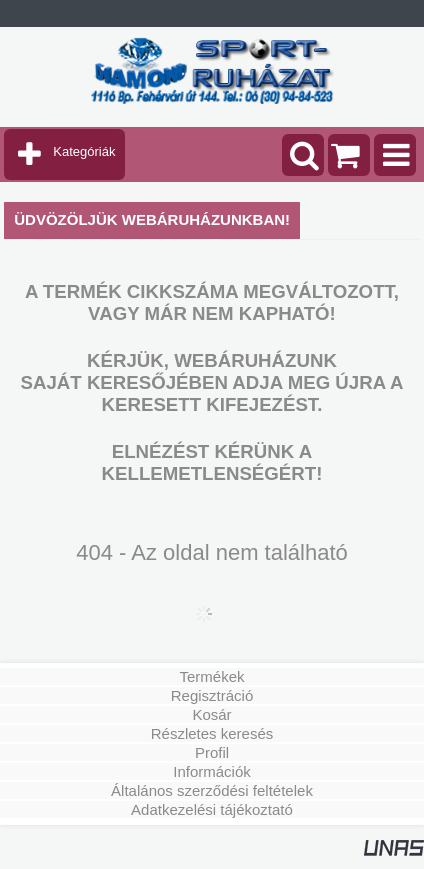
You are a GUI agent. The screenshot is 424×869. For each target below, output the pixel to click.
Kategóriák (84, 151)
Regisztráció (212, 695)
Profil (212, 752)
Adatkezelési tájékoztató (212, 809)
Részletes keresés (212, 733)
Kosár (211, 714)
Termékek (211, 676)
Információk (212, 771)
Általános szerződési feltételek (212, 790)
